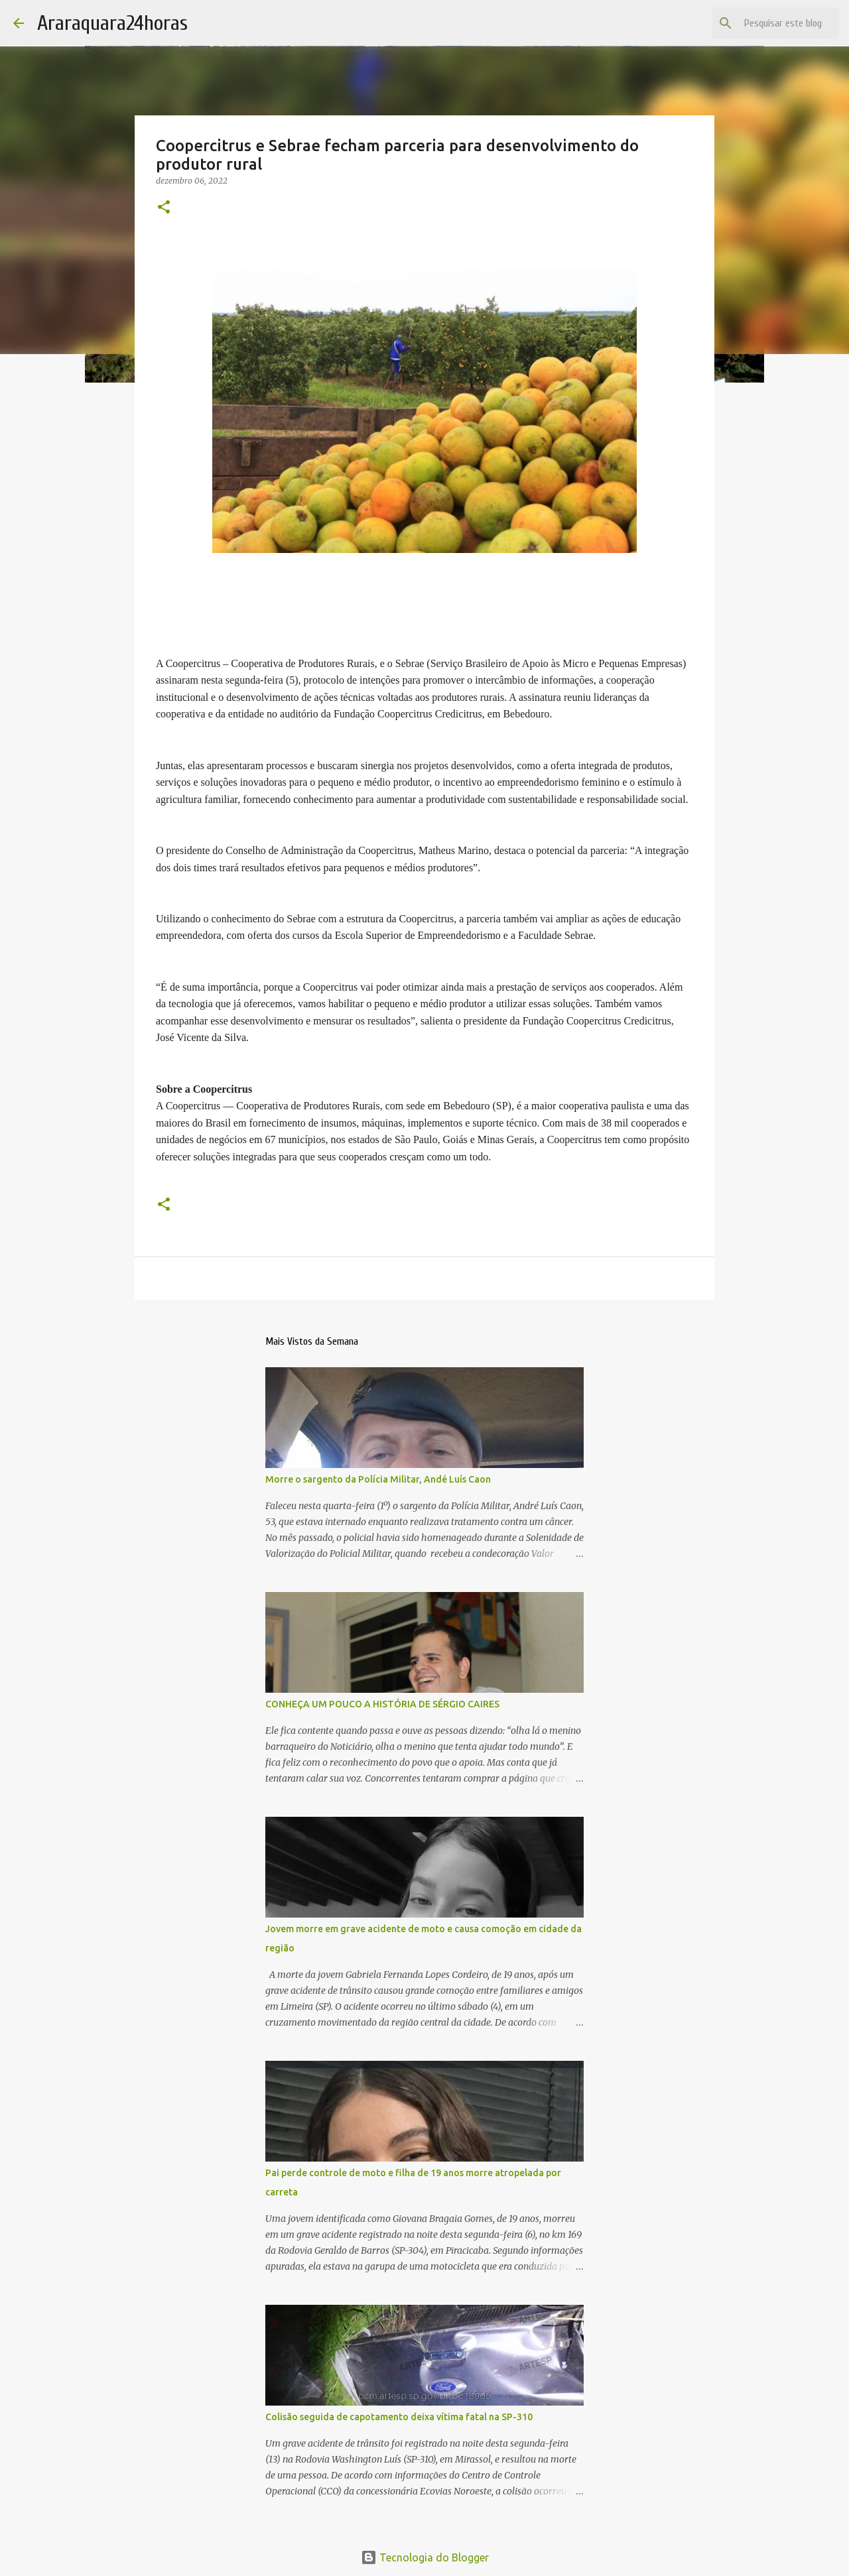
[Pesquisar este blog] (768, 23)
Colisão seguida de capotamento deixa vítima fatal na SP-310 (399, 2417)
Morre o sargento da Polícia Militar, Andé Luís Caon (378, 1479)
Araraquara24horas (112, 23)
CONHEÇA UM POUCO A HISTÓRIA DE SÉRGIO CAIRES (382, 1704)
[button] (164, 208)
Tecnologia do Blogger (425, 2557)
